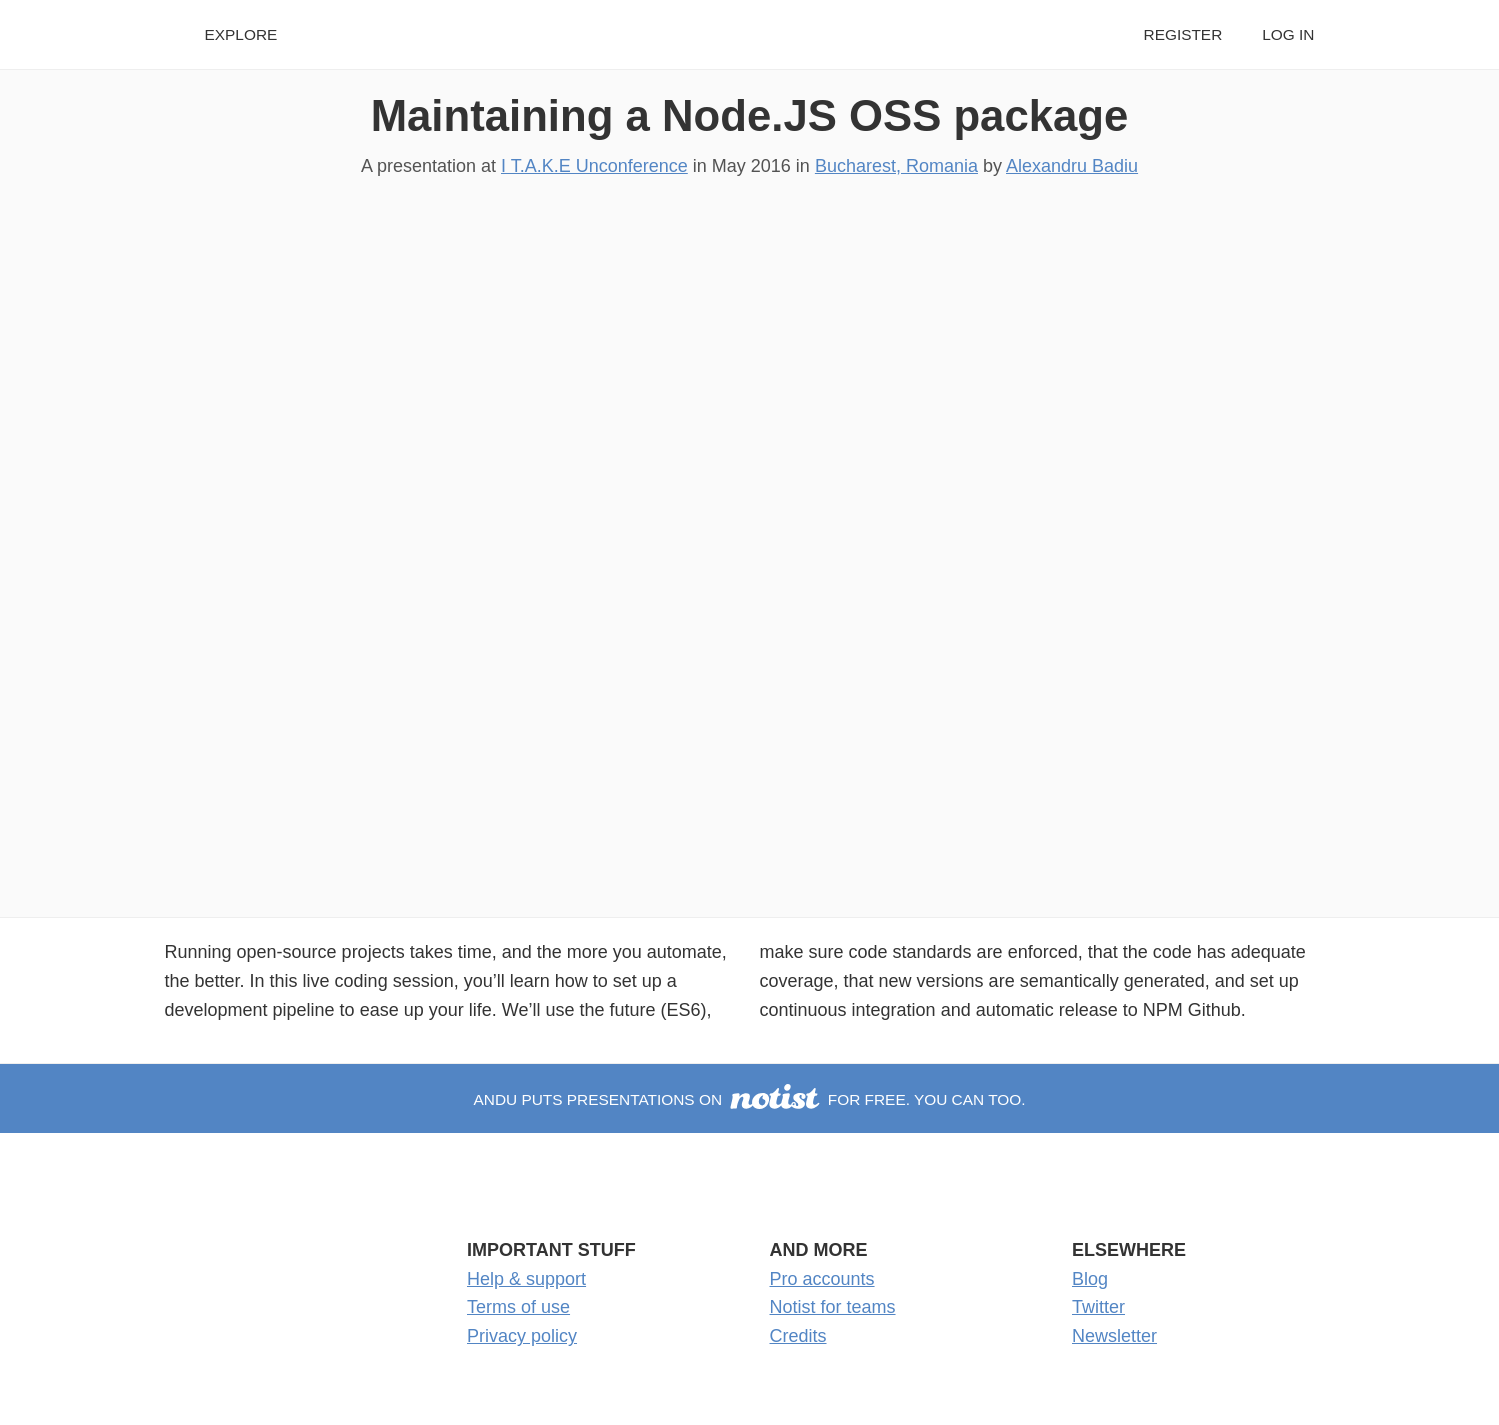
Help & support (526, 1279)
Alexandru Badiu (1072, 166)
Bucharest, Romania (896, 166)
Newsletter (1114, 1336)
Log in (1288, 34)
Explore (241, 34)
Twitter (1098, 1307)
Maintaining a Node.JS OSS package (750, 115)
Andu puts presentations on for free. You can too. (749, 1099)
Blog (1090, 1279)
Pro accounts (822, 1279)
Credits (798, 1336)
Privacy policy (522, 1336)
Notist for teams (833, 1307)
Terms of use (518, 1307)
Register (1183, 34)
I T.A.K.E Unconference (594, 166)
